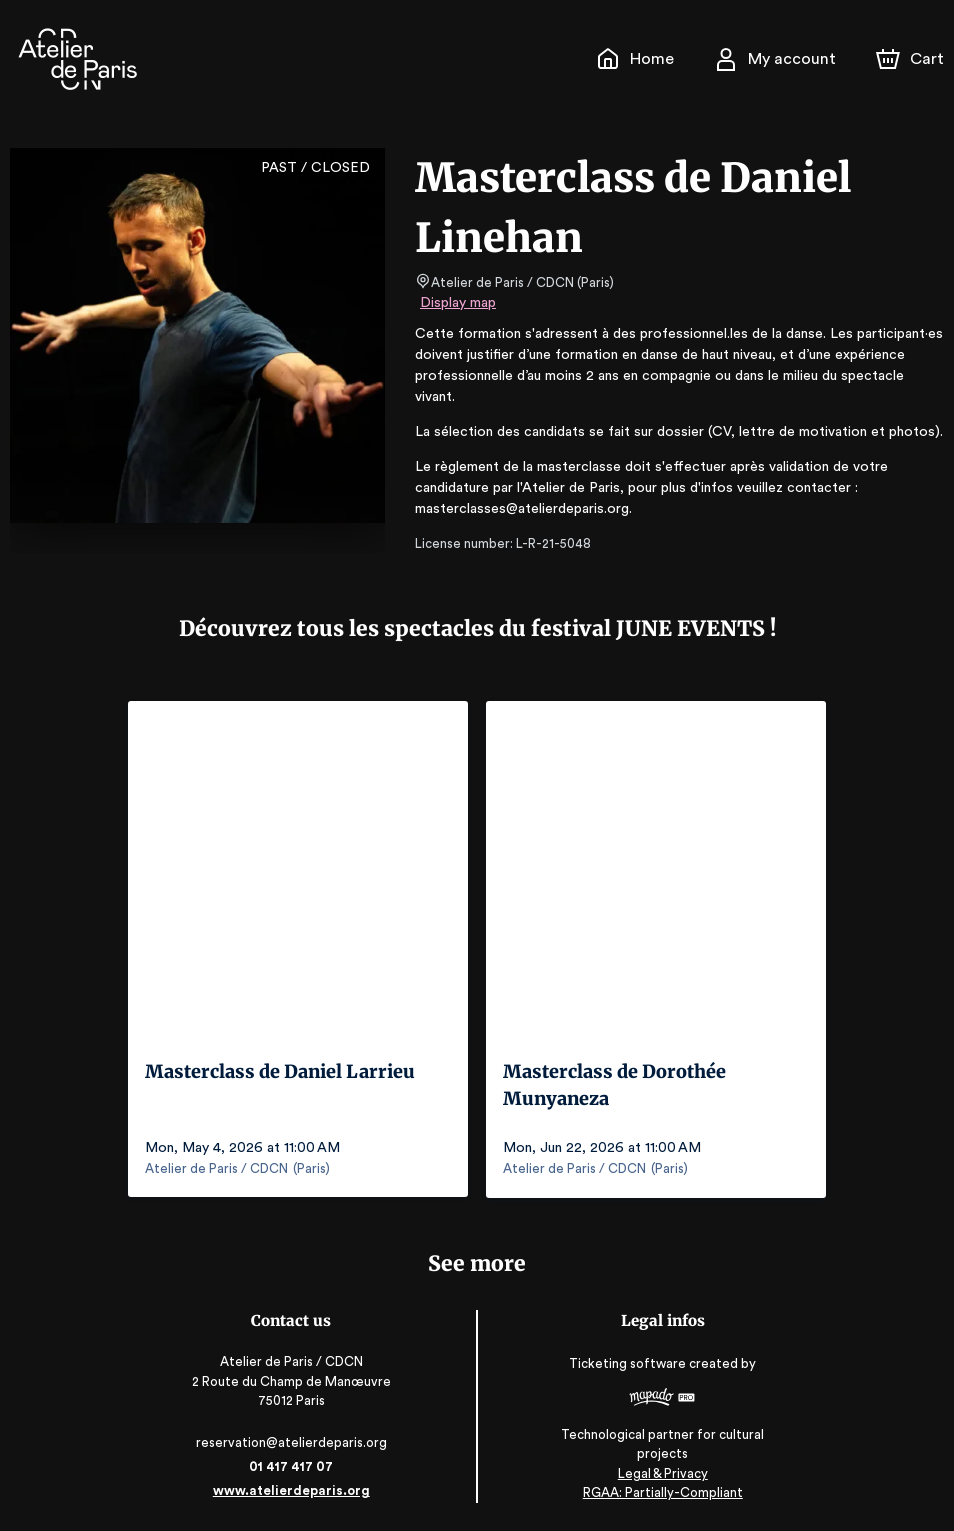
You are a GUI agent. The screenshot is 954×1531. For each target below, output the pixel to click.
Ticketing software (629, 1368)
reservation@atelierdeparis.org (293, 1440)
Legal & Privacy (661, 1471)
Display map (458, 303)
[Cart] (912, 59)
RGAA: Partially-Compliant (661, 1490)
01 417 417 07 (292, 1464)
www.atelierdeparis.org (292, 1488)
